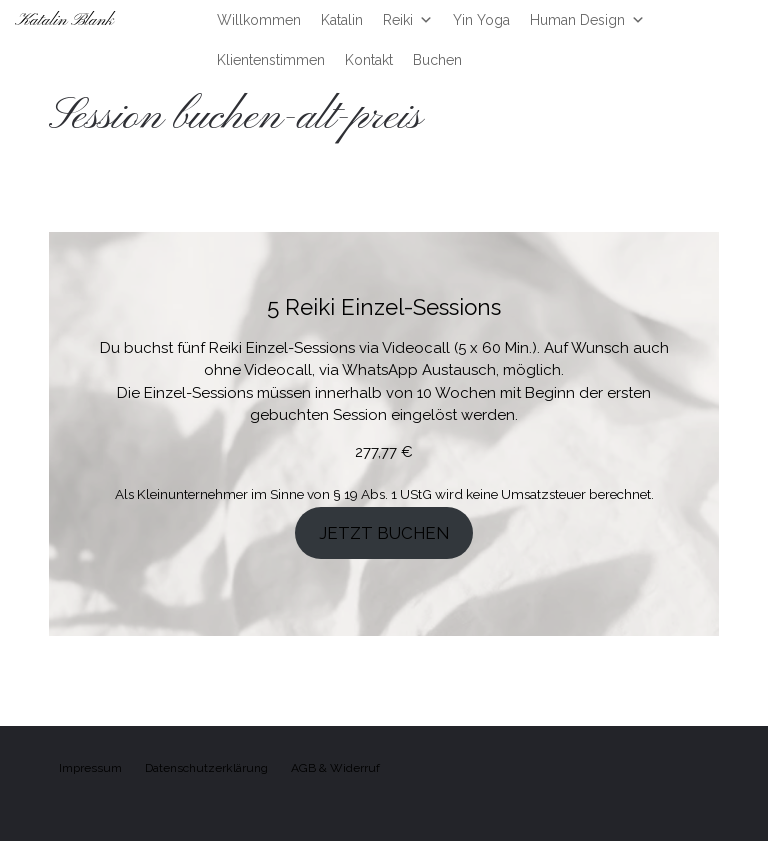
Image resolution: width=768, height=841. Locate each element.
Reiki (408, 20)
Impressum (90, 768)
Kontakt (369, 60)
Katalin (342, 20)
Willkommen (259, 20)
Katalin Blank (64, 20)
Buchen (437, 60)
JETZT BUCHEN (384, 533)
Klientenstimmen (271, 60)
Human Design (587, 20)
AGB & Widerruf (335, 768)
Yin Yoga (481, 20)
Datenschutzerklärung (206, 768)
